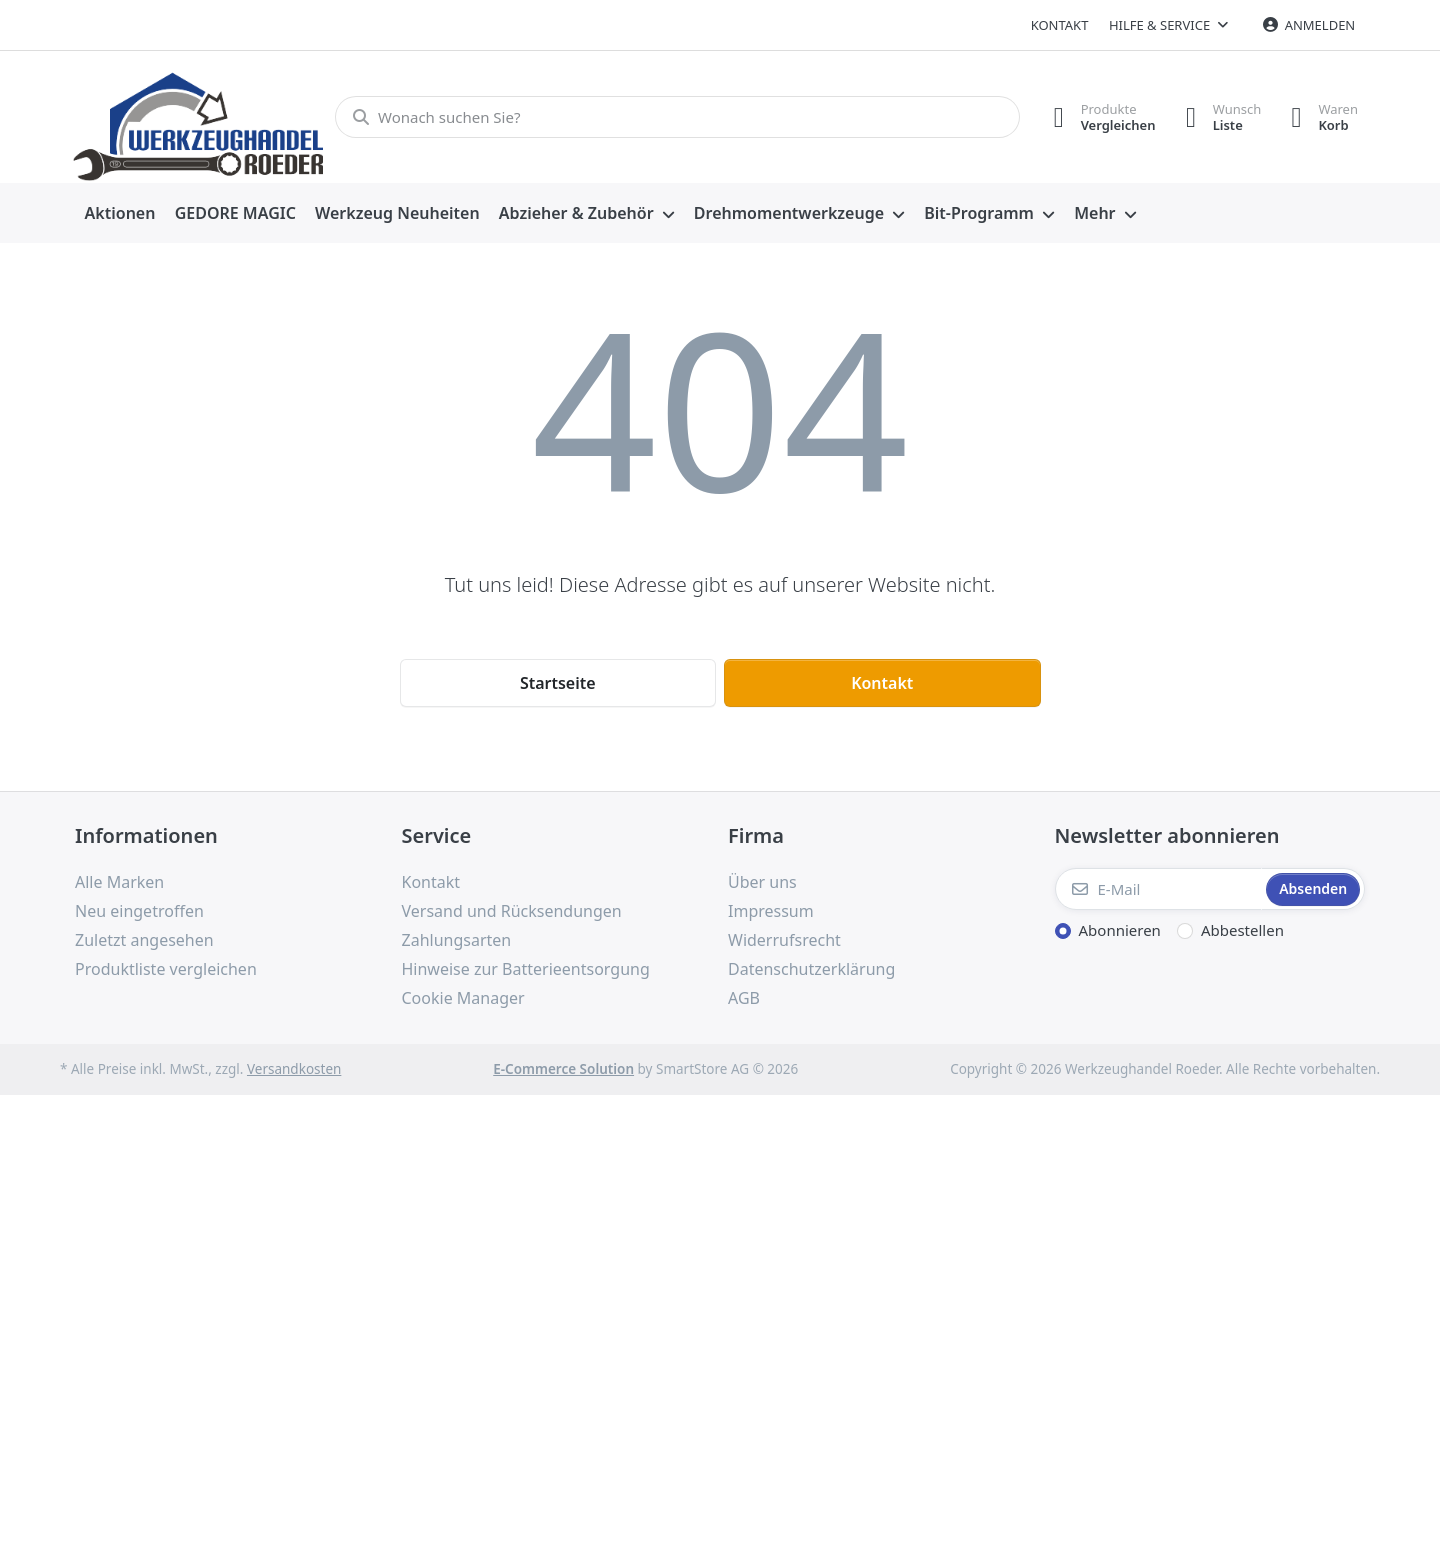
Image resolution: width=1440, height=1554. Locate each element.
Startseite (558, 683)
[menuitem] (120, 214)
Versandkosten (294, 1069)
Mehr (1094, 213)
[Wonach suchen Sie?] (677, 117)
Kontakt (1060, 25)
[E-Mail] (1159, 889)
